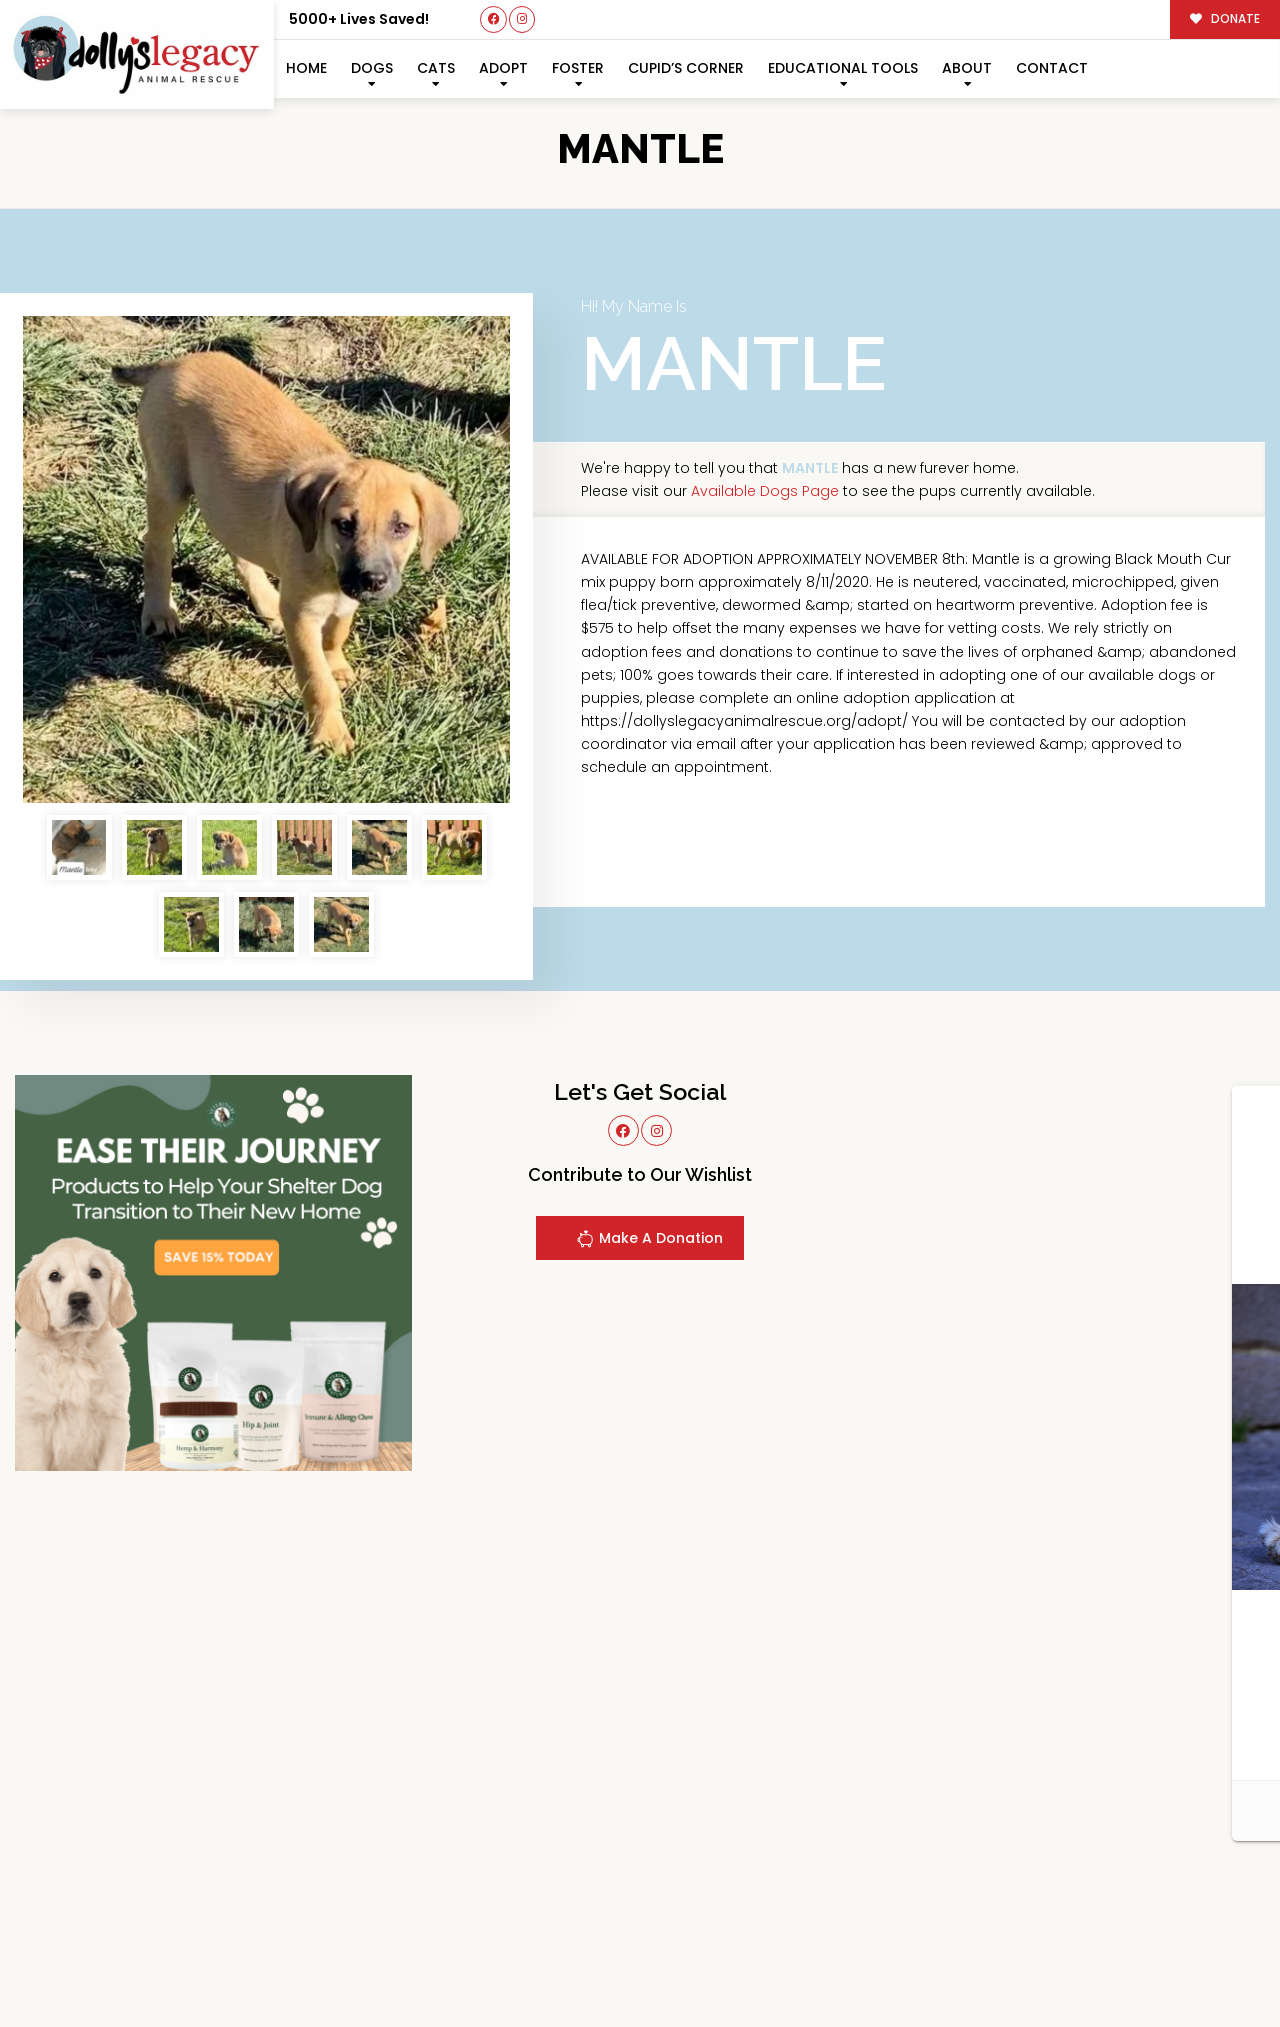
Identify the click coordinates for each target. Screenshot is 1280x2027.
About (967, 68)
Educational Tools (843, 68)
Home (306, 68)
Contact (1052, 68)
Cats (436, 68)
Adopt (503, 68)
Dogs (372, 68)
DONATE (1225, 19)
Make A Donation (649, 1241)
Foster (578, 68)
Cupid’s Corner (686, 68)
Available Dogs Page (765, 491)
